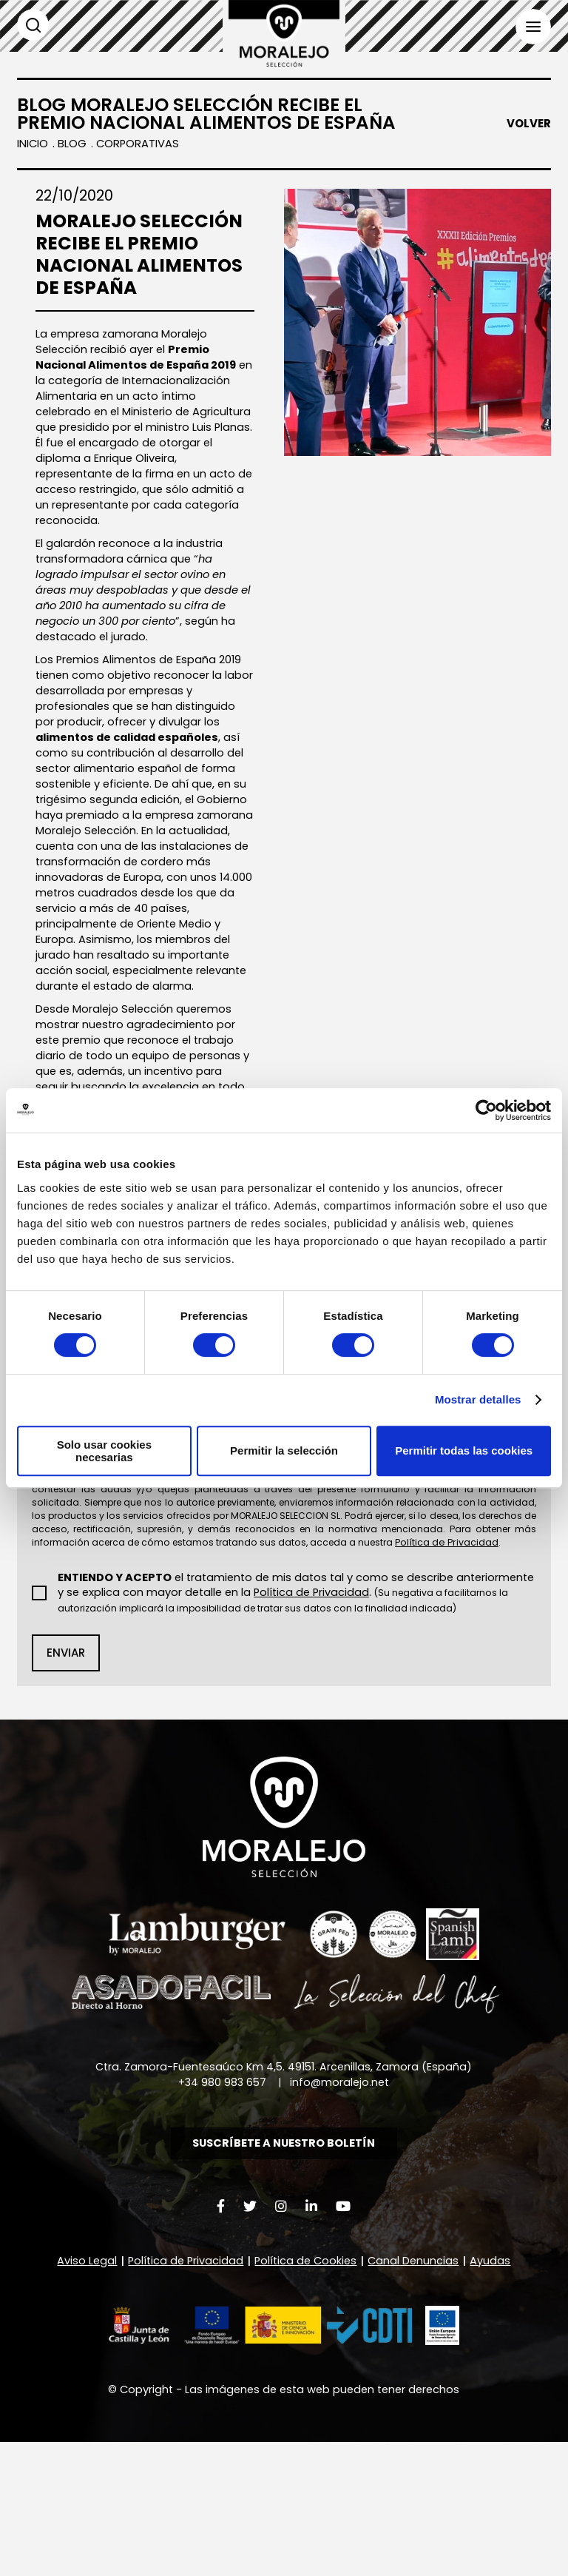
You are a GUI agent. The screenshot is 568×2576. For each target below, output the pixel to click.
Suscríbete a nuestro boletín (284, 2270)
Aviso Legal (83, 2389)
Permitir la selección (284, 1450)
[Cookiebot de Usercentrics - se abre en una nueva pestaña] (486, 1110)
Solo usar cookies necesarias (104, 1450)
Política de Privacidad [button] (401, 1700)
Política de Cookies (306, 2389)
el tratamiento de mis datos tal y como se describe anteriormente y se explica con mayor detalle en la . (292, 1709)
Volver (529, 124)
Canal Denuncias (417, 2389)
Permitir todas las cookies (463, 1450)
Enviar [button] (66, 1777)
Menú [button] (532, 27)
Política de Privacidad (183, 2389)
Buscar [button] (33, 25)
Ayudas (494, 2389)
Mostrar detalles (478, 1399)
